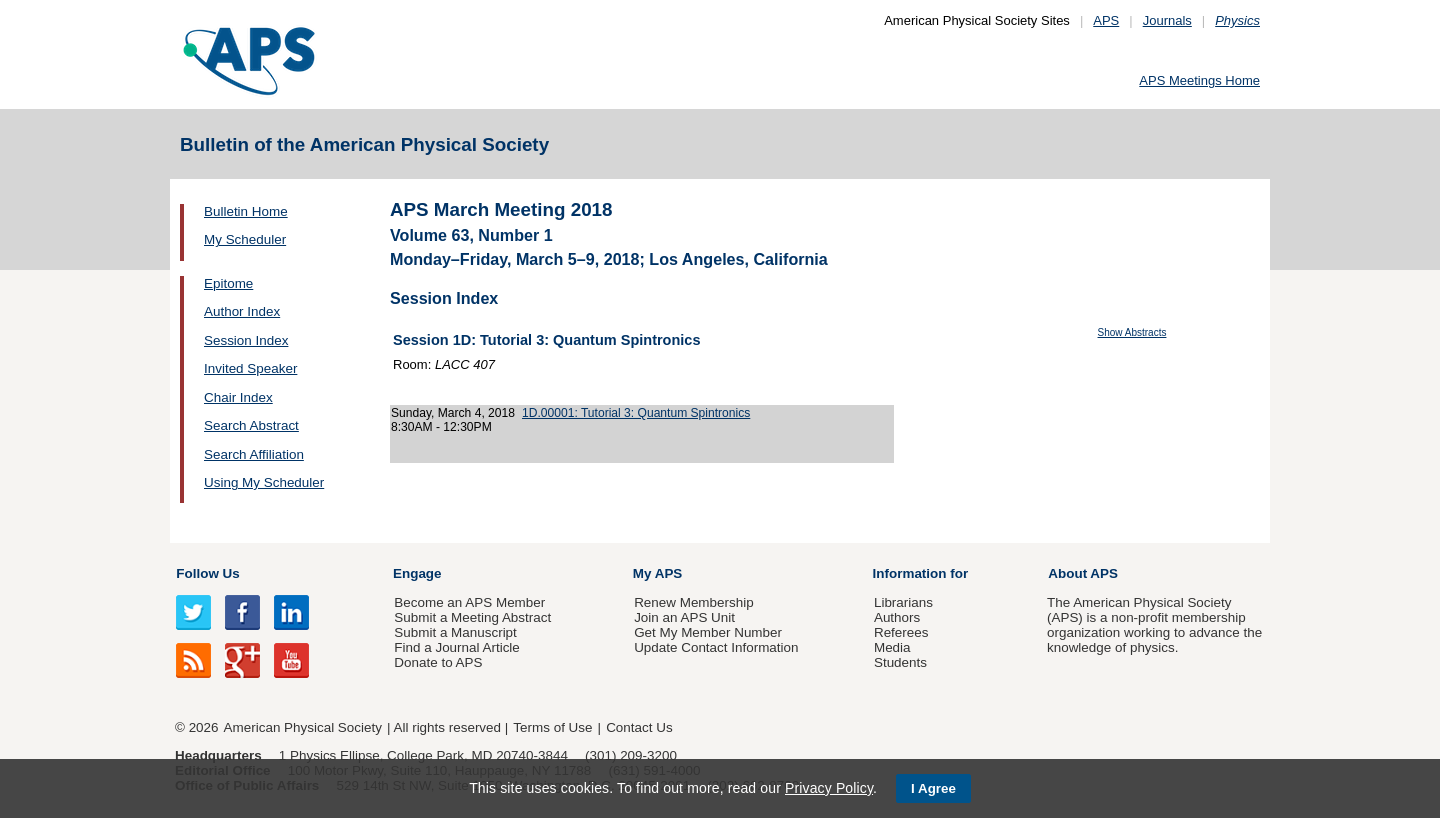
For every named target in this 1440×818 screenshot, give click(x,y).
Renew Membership (694, 602)
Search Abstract (251, 425)
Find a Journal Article (456, 647)
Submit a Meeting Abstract (472, 617)
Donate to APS (438, 662)
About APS (1083, 573)
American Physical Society (303, 727)
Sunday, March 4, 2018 (453, 413)
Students (900, 662)
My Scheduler (245, 239)
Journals (1167, 20)
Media (892, 647)
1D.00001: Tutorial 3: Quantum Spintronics (636, 413)
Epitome (228, 283)
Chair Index (238, 397)
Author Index (242, 311)
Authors (897, 617)
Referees (901, 632)
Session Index (246, 340)
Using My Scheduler (264, 482)
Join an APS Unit (684, 617)
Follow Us (207, 573)
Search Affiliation (254, 454)
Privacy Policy (829, 788)
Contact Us (639, 727)
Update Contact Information (716, 647)
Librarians (903, 602)
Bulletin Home (246, 211)
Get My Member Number (708, 632)
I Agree (933, 788)
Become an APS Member (469, 602)
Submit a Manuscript (455, 632)
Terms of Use (552, 727)
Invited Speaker (250, 368)
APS (1106, 20)
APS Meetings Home (1199, 80)
